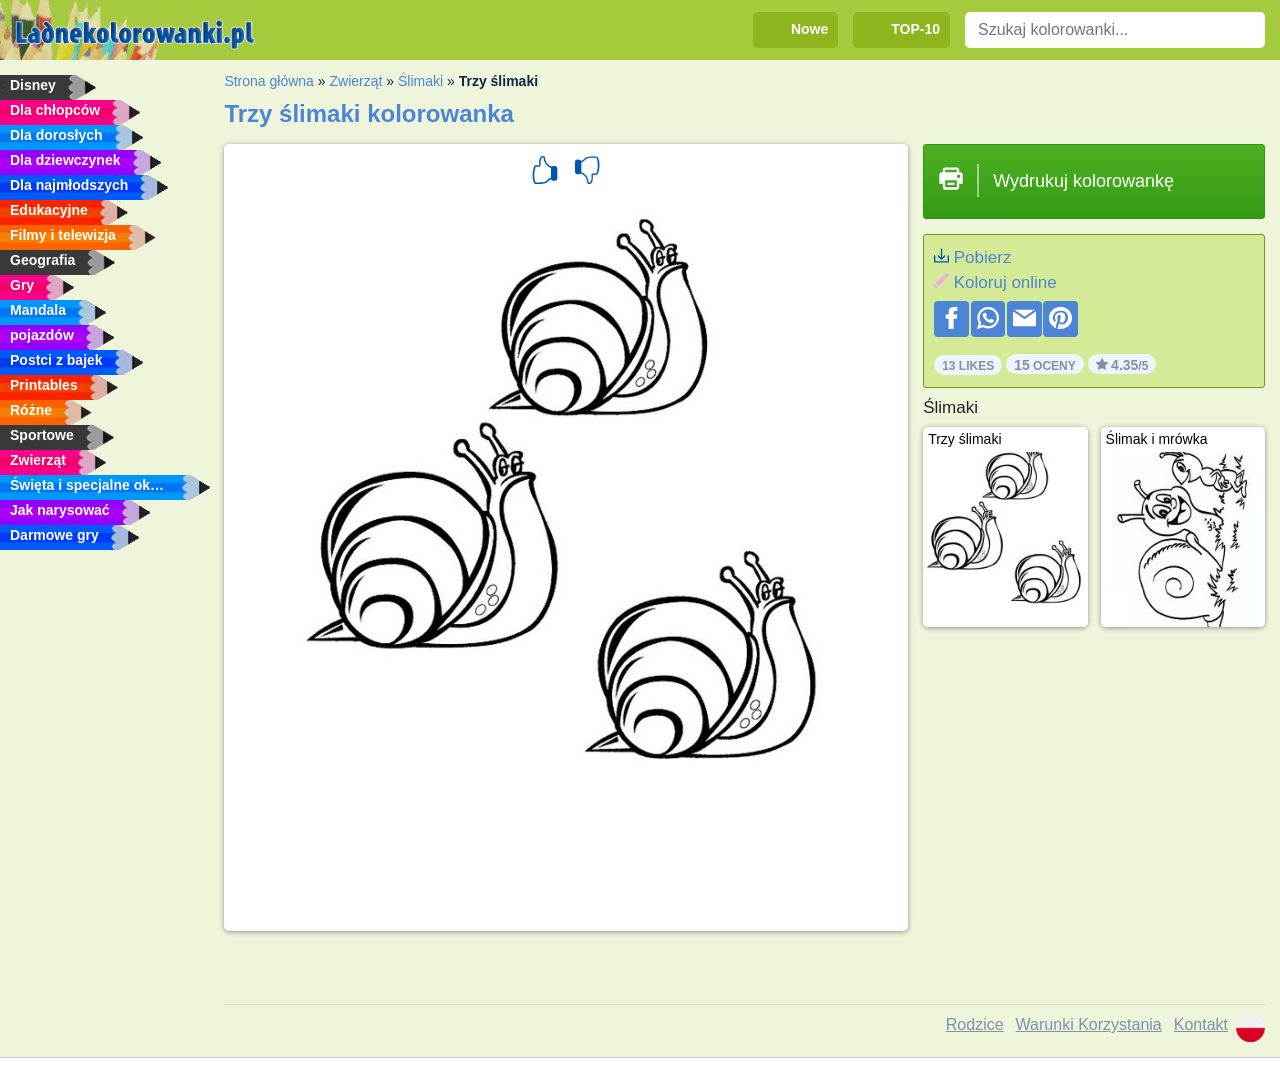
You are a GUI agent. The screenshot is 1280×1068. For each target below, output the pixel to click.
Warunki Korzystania (1089, 1024)
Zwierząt (355, 81)
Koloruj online (1005, 282)
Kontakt (1201, 1024)
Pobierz (983, 257)
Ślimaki (420, 81)
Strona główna (269, 81)
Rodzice (975, 1024)
